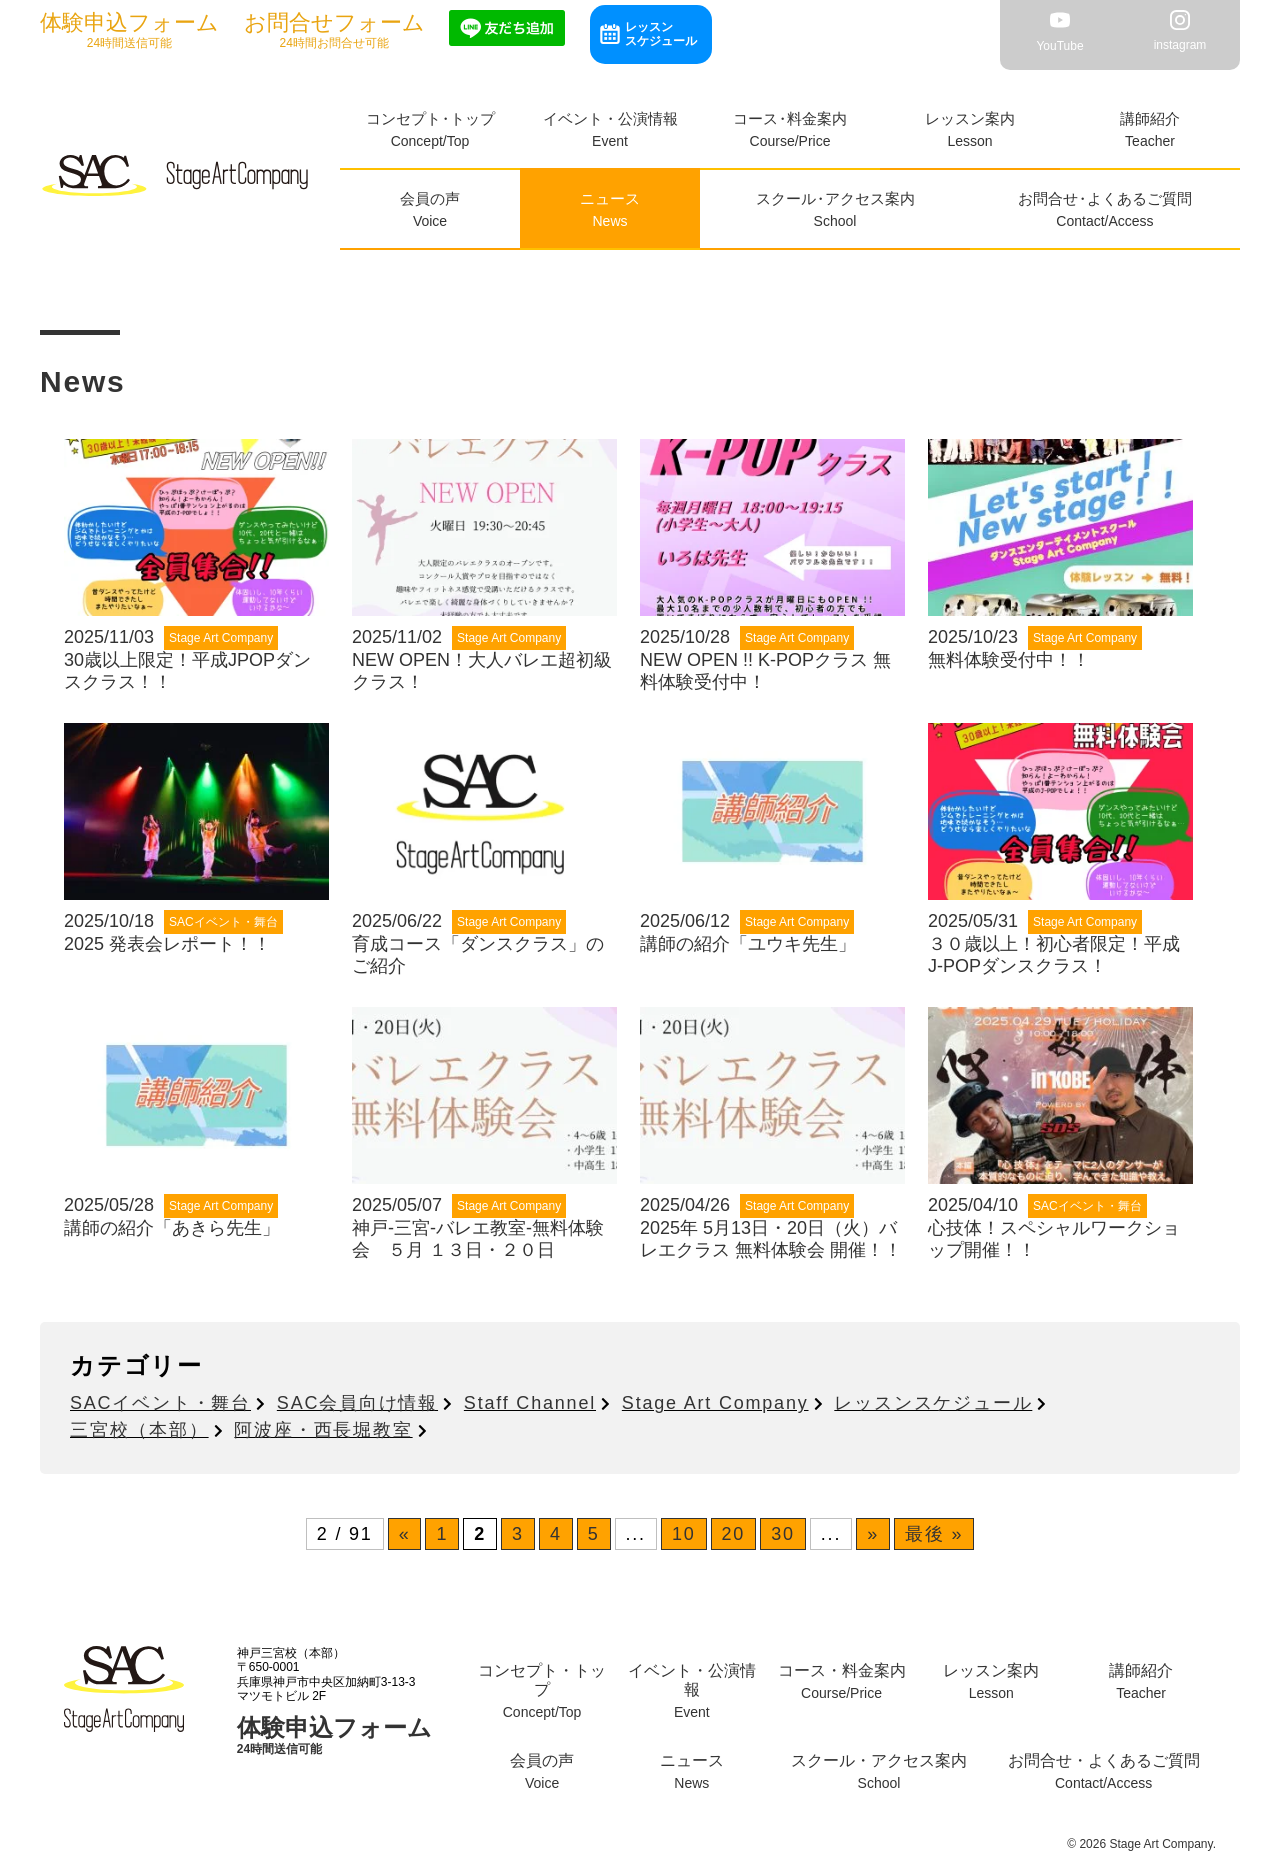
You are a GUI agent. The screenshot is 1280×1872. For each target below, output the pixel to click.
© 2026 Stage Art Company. (1141, 1844)
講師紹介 (1150, 118)
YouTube (1059, 31)
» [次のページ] (873, 1534)
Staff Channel (530, 1403)
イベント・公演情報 (610, 118)
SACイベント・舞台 (160, 1403)
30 (783, 1534)
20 (734, 1534)
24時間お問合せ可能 (334, 30)
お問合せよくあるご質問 (1105, 198)
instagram (1180, 31)
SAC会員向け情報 (357, 1403)
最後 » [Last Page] (934, 1534)
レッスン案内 (970, 118)
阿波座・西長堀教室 (323, 1430)
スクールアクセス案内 (835, 198)
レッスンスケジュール (661, 34)
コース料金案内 (790, 118)
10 (684, 1534)
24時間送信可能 (129, 30)
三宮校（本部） (139, 1430)
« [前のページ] (405, 1534)
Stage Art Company (715, 1403)
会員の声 (430, 198)
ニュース (610, 198)
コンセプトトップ (430, 118)
